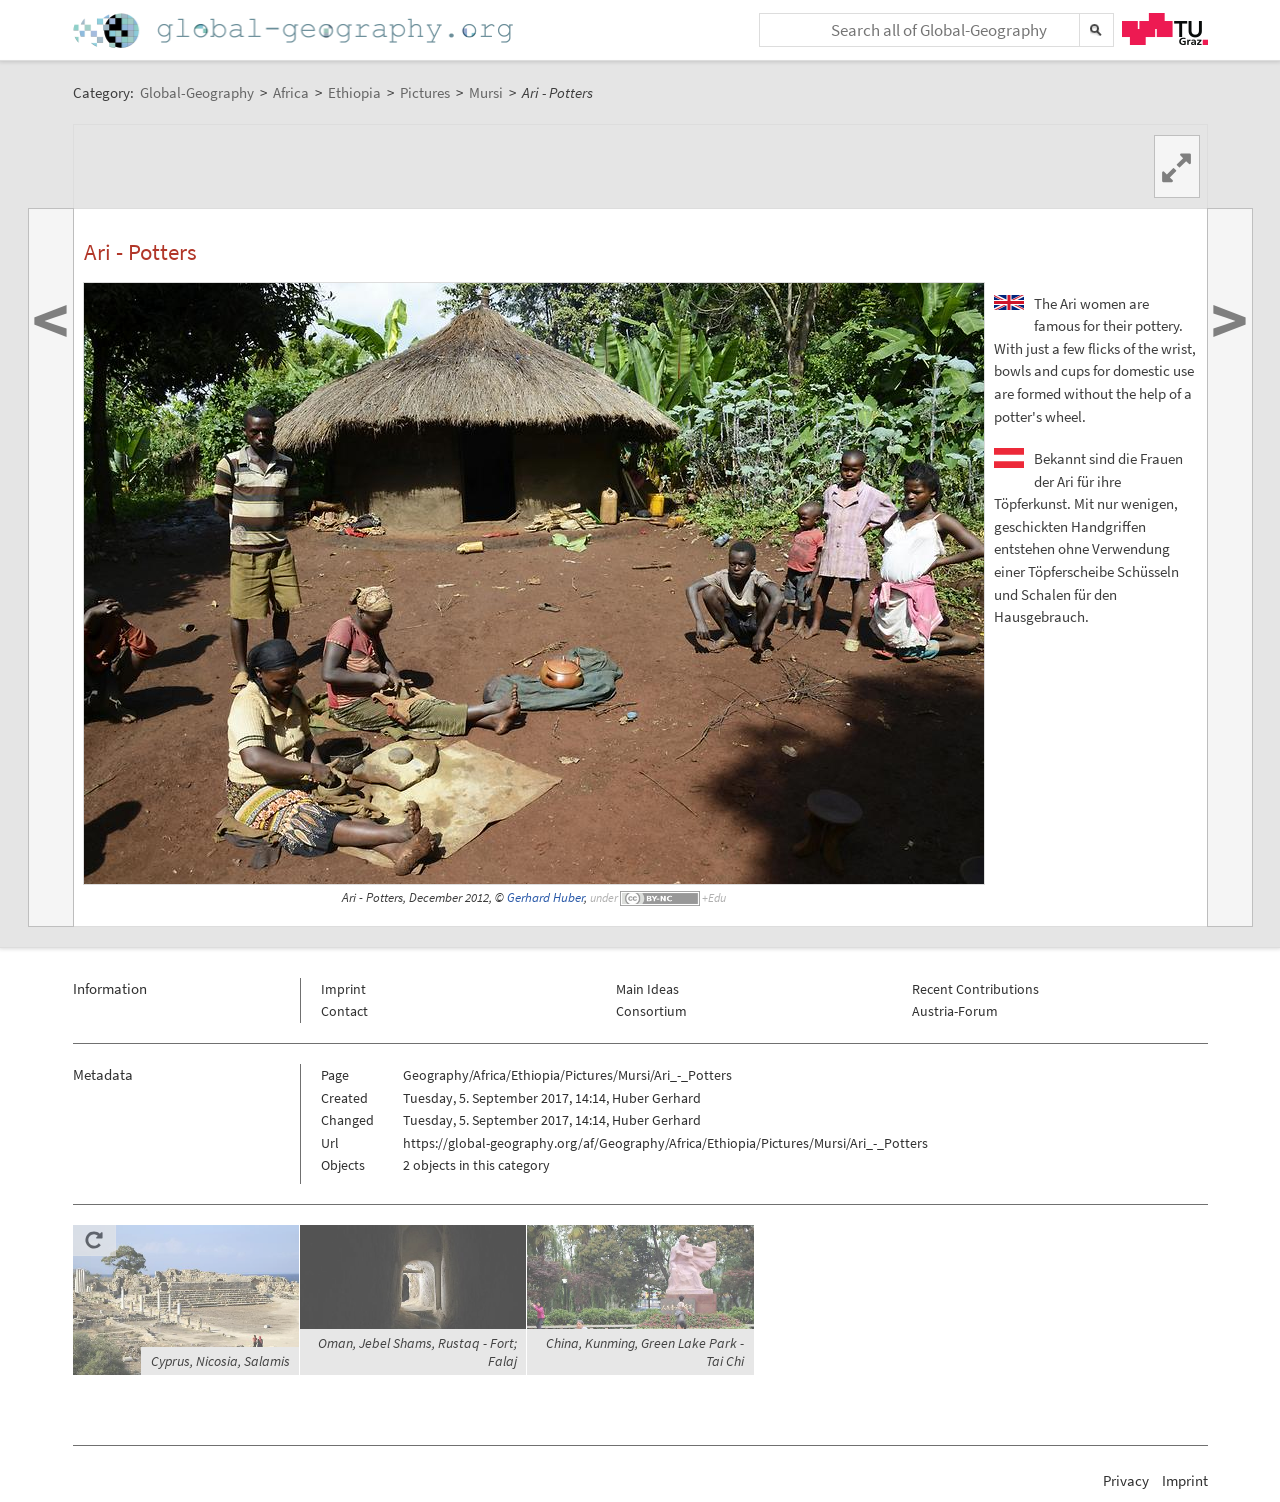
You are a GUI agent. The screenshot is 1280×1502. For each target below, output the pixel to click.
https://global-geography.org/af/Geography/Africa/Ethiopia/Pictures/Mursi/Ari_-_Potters (665, 1143)
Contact (344, 1011)
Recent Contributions (975, 989)
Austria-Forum (955, 1011)
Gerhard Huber (545, 897)
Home (295, 30)
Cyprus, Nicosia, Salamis (220, 1361)
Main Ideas (647, 989)
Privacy (1126, 1480)
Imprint (343, 989)
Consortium (651, 1011)
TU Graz (1165, 29)
